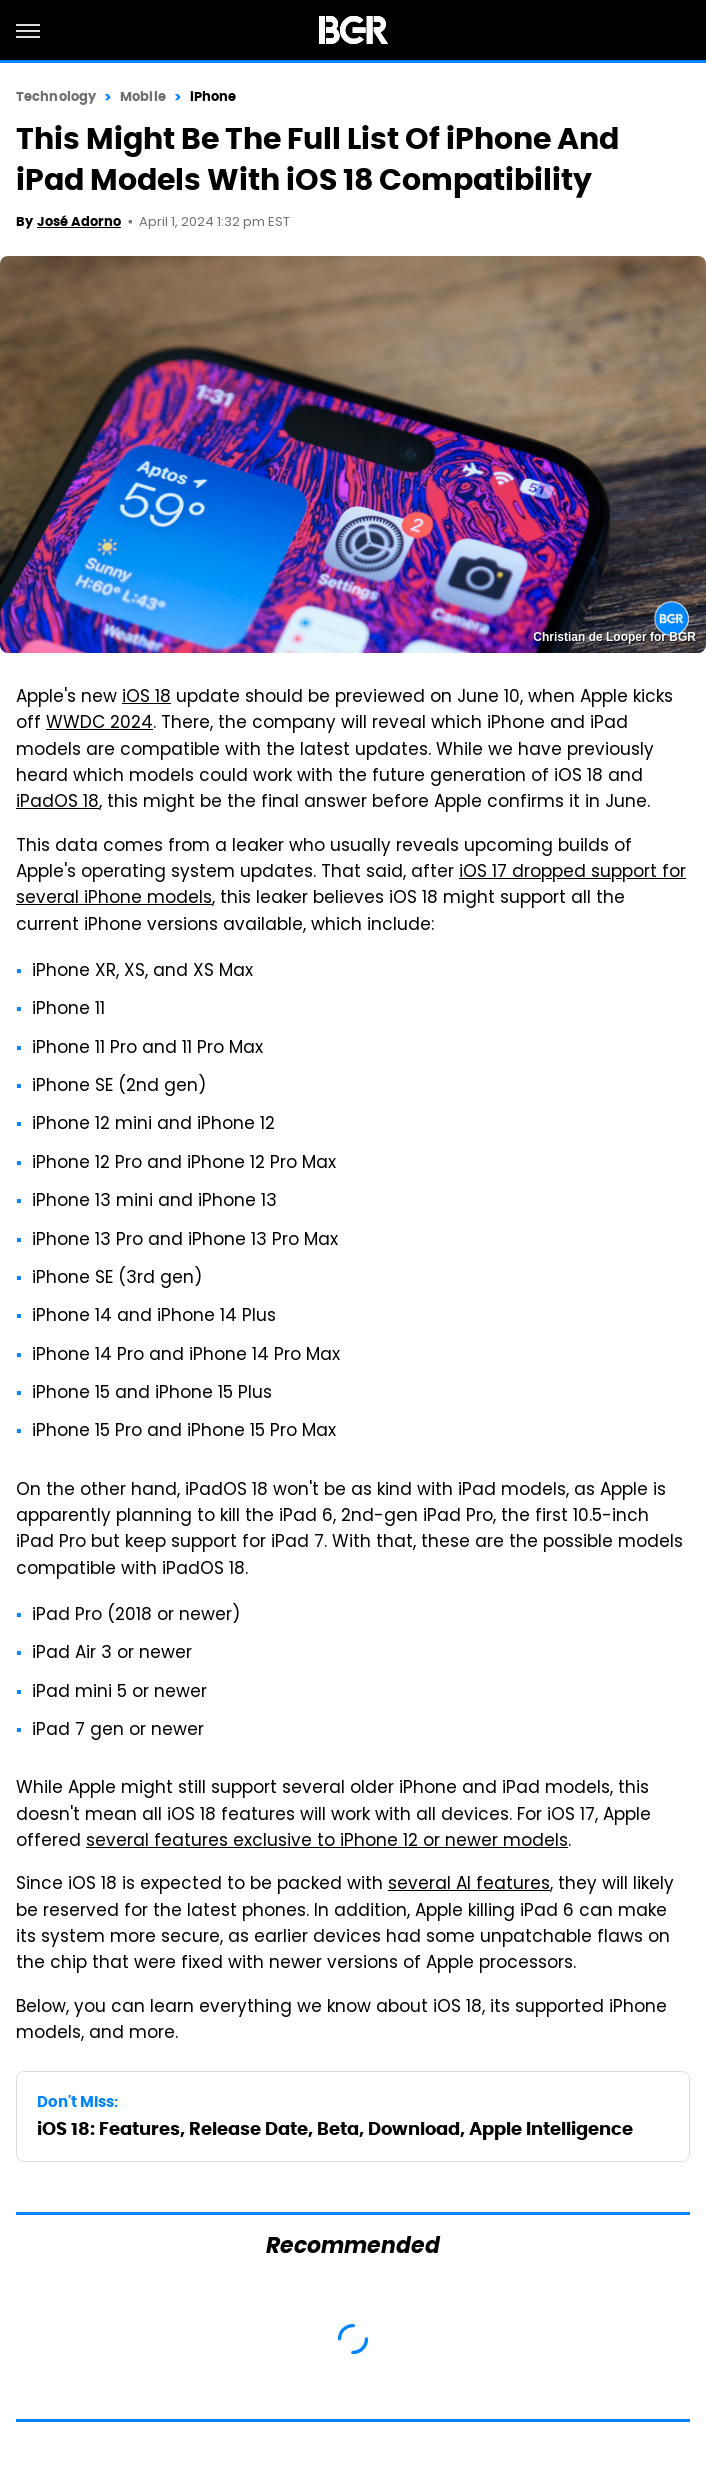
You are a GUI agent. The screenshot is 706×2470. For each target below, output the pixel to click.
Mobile (143, 96)
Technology (56, 96)
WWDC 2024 (99, 724)
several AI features (469, 1885)
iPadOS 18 (57, 803)
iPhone (213, 96)
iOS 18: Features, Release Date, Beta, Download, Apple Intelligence (335, 2128)
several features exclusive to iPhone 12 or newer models (327, 1842)
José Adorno (79, 221)
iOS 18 (146, 698)
